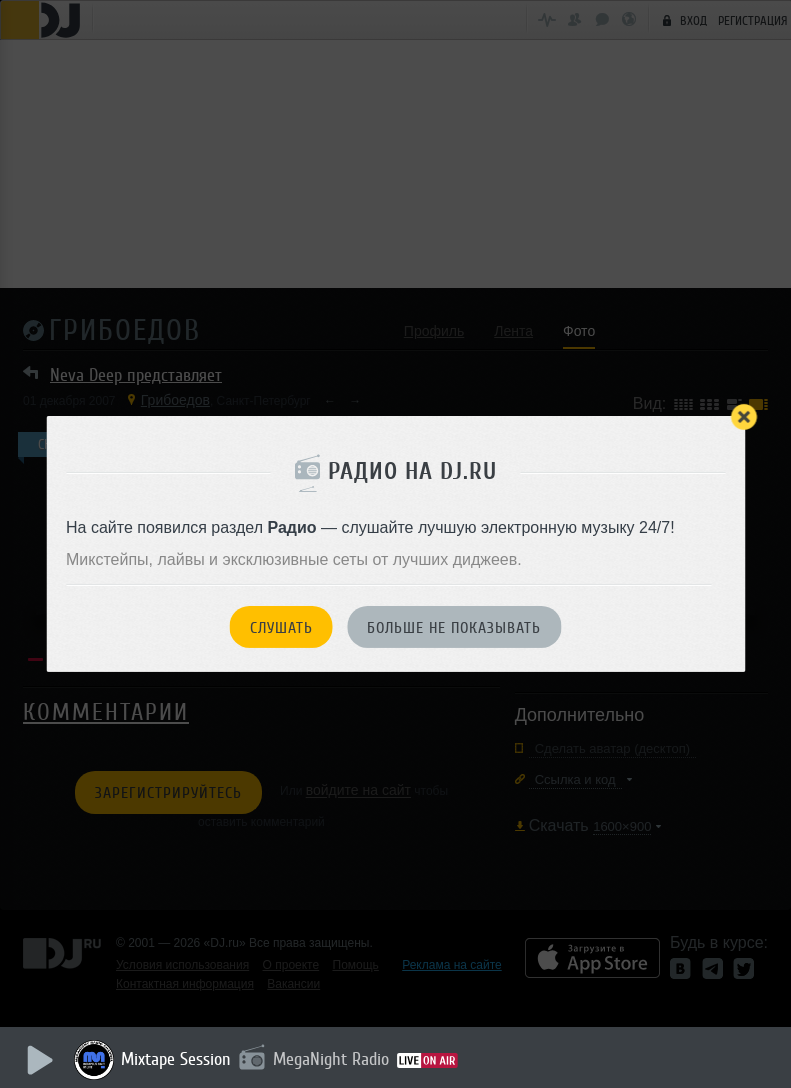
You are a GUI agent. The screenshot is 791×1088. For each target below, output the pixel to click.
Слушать (281, 628)
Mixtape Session (177, 1059)
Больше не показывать (454, 628)
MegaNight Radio (332, 1059)
